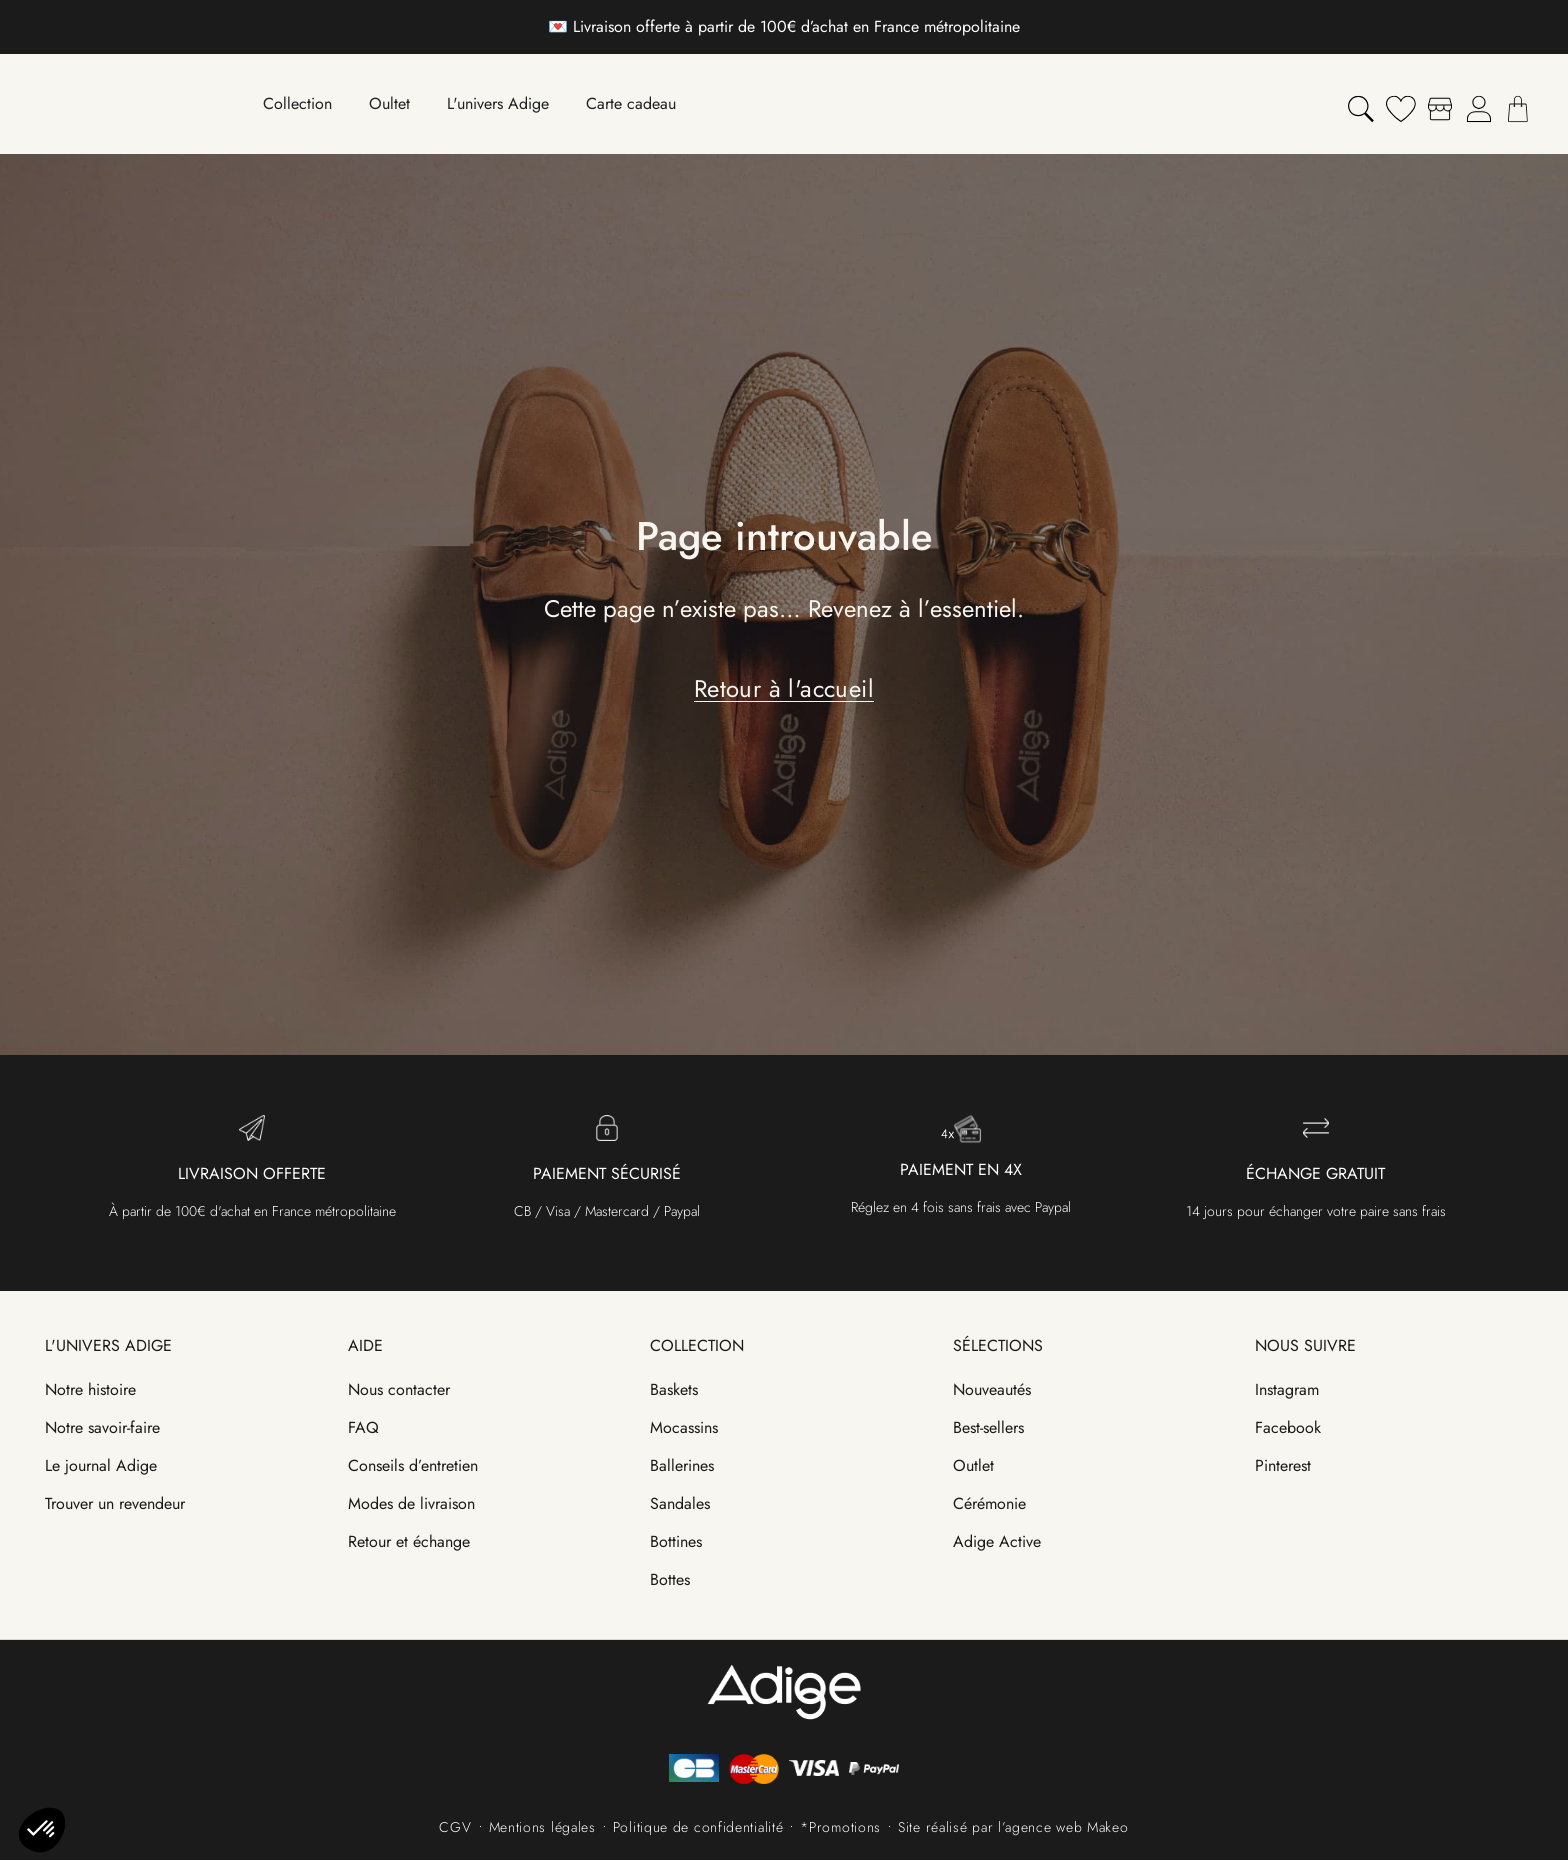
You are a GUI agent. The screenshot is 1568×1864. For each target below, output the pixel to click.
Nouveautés (992, 1393)
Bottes (670, 1583)
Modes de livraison (411, 1507)
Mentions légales (542, 1831)
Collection (697, 1349)
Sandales (680, 1507)
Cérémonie (989, 1507)
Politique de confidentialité (698, 1831)
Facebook (1288, 1431)
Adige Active (997, 1545)
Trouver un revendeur (115, 1507)
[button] (42, 1830)
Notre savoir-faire (102, 1431)
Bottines (676, 1545)
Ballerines (682, 1469)
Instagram (1287, 1393)
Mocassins (684, 1431)
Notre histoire (90, 1393)
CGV (455, 1831)
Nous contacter (399, 1393)
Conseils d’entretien (413, 1469)
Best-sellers (988, 1431)
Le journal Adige (101, 1469)
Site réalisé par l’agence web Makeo (1013, 1831)
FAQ (363, 1431)
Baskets (674, 1393)
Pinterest (1283, 1469)
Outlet (973, 1469)
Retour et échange (409, 1545)
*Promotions (840, 1831)
